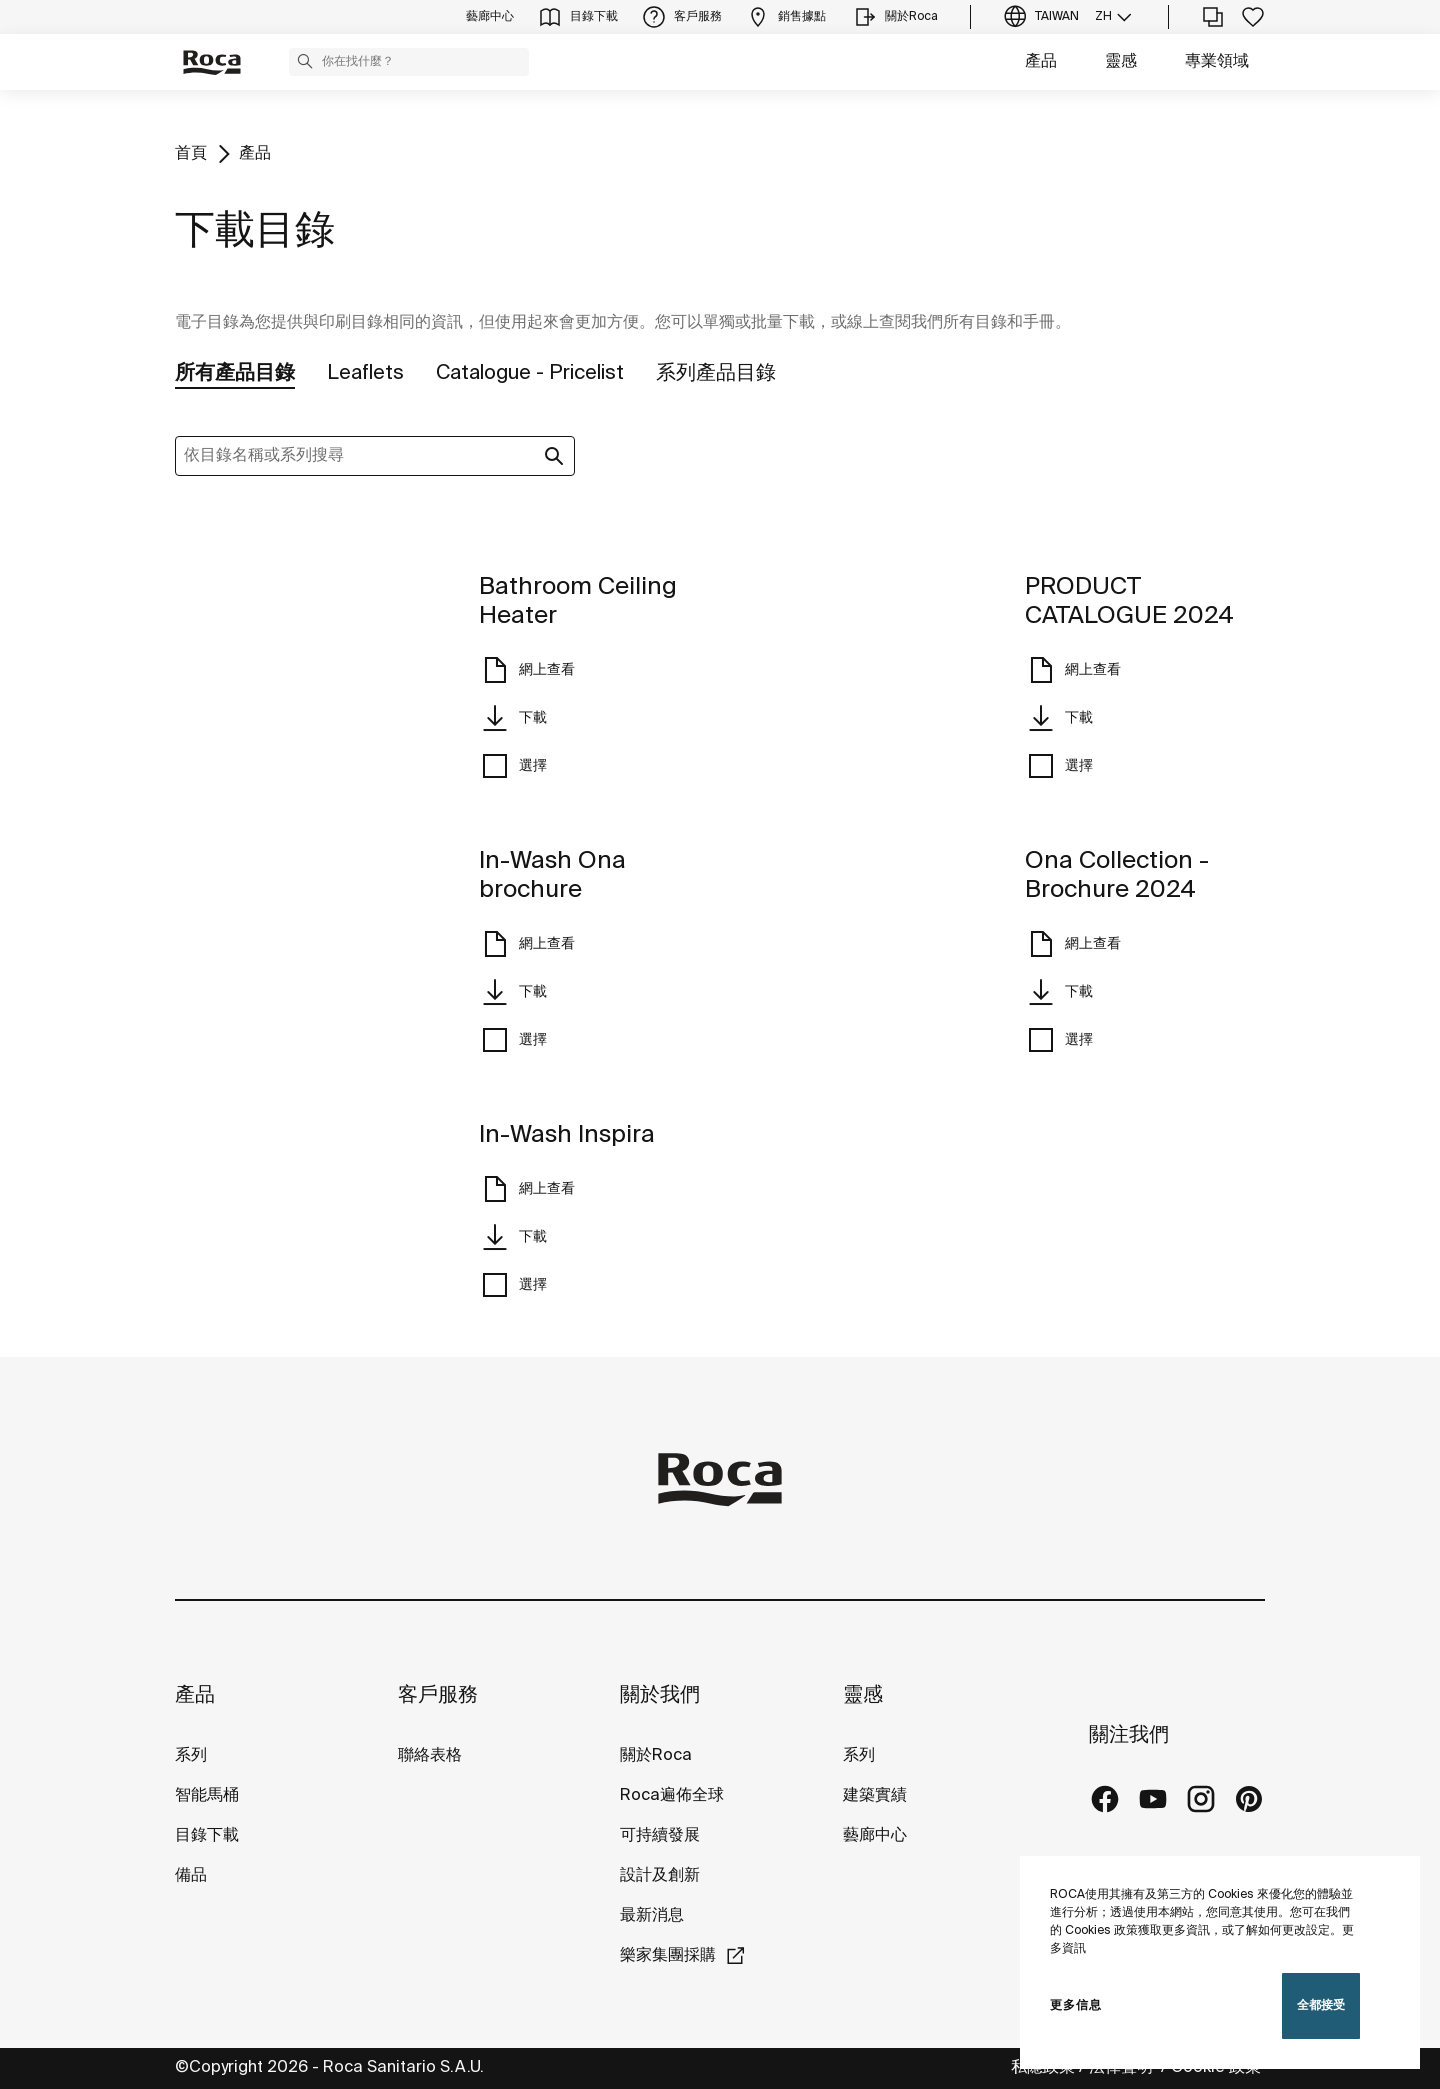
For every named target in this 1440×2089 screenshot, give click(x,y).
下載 (513, 718)
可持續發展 (660, 1835)
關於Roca (656, 1755)
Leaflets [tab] (365, 373)
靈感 (1121, 61)
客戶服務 (438, 1695)
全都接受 (1321, 2005)
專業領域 (1217, 61)
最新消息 (652, 1915)
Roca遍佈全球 (672, 1795)
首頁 (191, 153)
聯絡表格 (430, 1755)
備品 (191, 1875)
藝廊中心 (875, 1835)
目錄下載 (207, 1835)
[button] (305, 61)
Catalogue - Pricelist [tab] (530, 373)
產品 (1041, 61)
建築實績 (875, 1795)
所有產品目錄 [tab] (235, 373)
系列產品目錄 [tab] (716, 373)
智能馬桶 (207, 1795)
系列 (191, 1755)
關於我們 (660, 1695)
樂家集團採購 (668, 1955)
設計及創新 (660, 1875)
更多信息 (1076, 2005)
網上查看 (527, 670)
